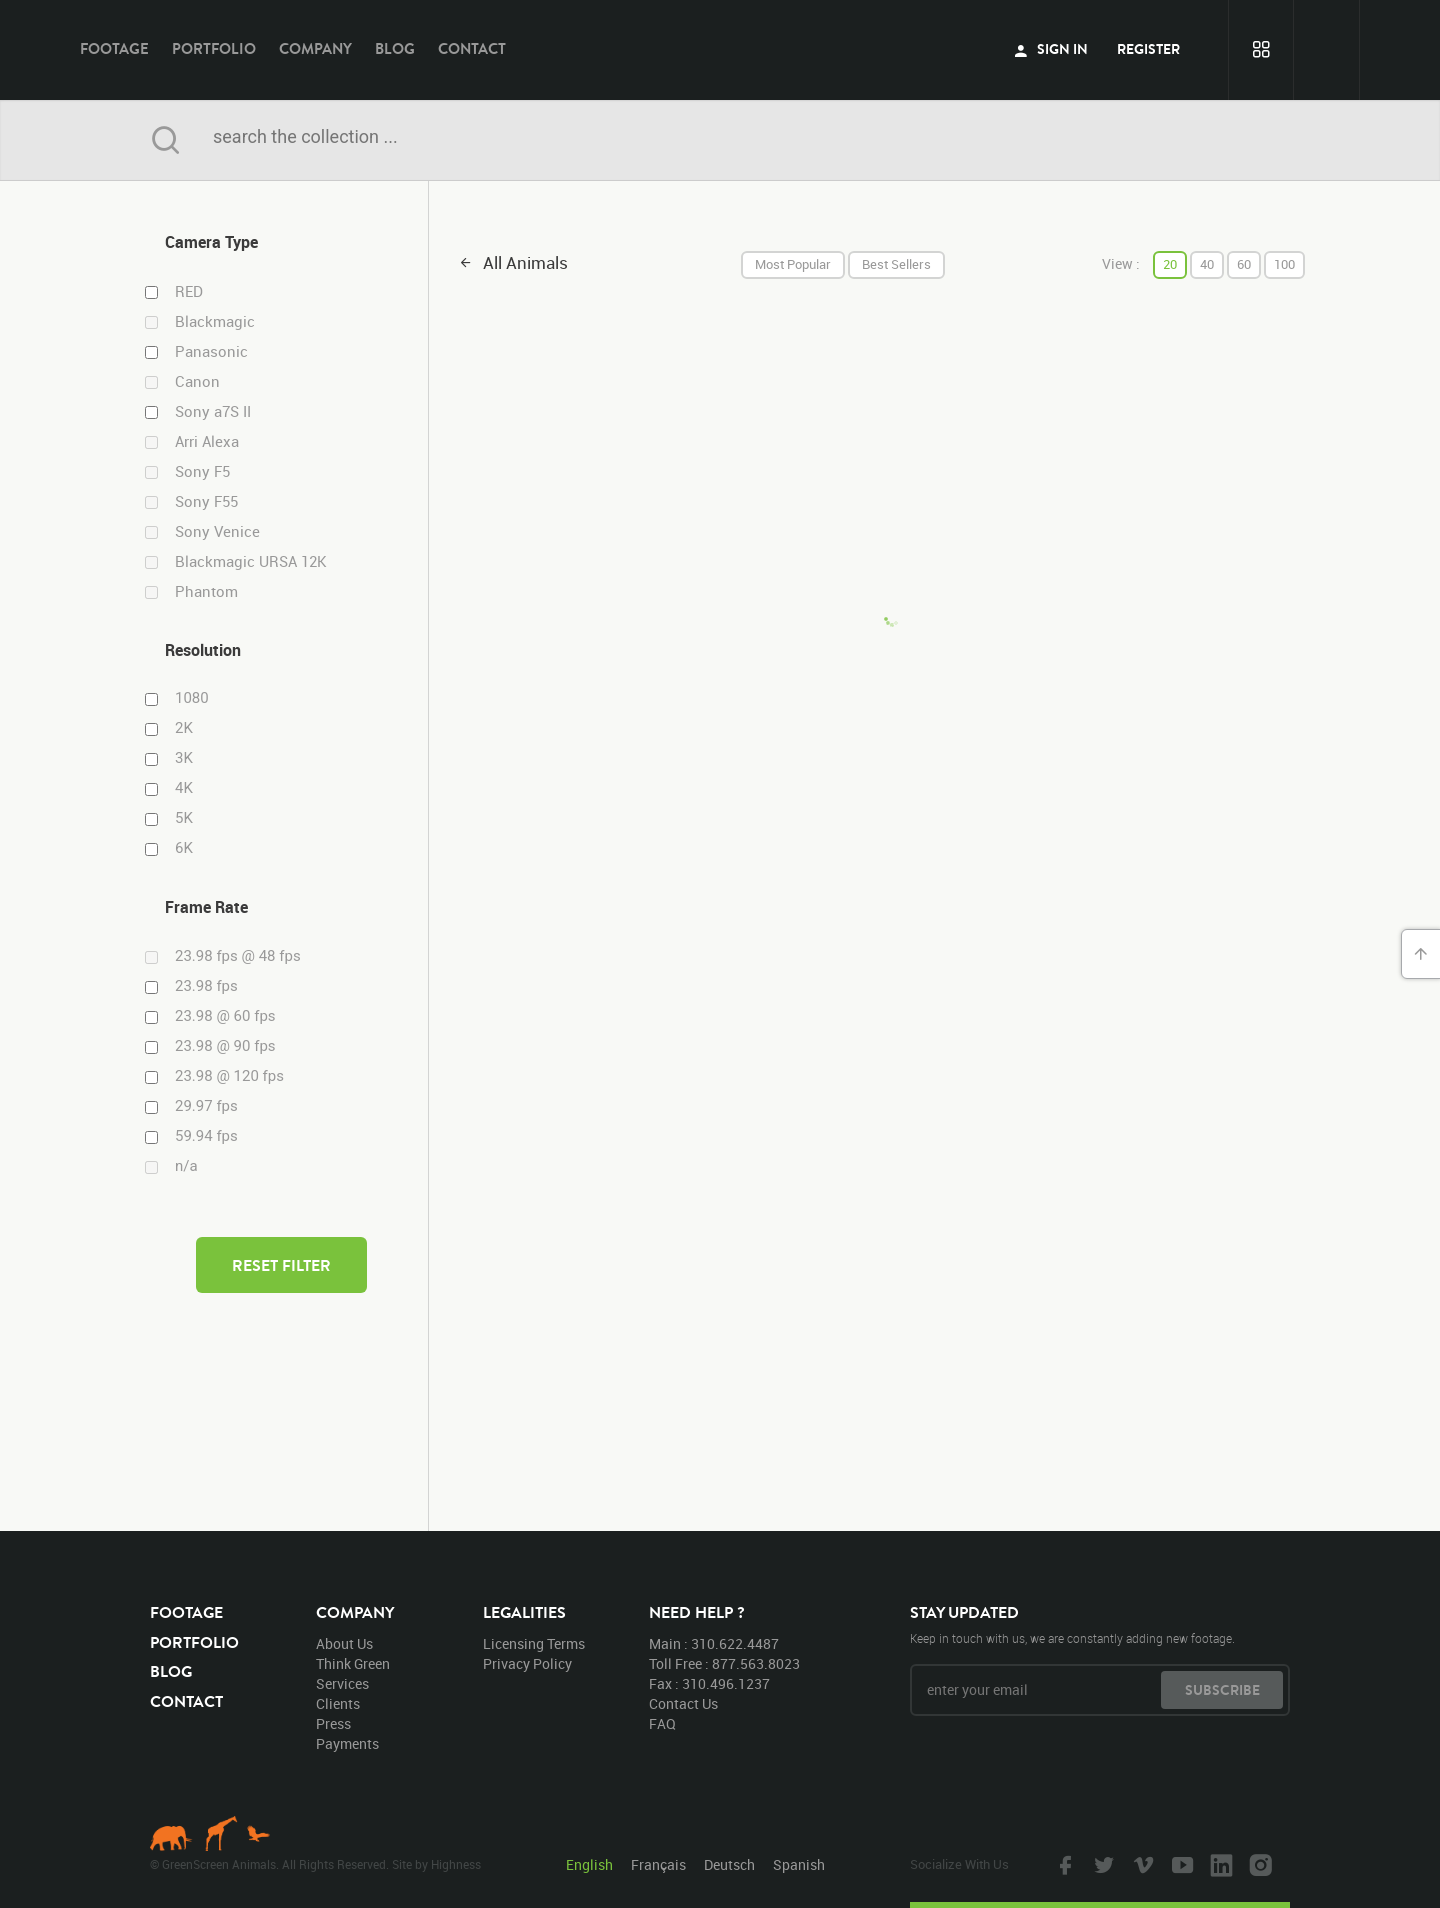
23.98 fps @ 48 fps (238, 956)
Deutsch (729, 1864)
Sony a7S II (213, 411)
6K (184, 848)
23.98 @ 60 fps (225, 1016)
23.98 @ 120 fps (229, 1076)
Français (658, 1864)
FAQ (662, 1723)
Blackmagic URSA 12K (251, 561)
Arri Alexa (207, 441)
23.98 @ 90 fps (225, 1046)
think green (353, 1663)
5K (184, 818)
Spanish (799, 1864)
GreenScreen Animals (720, 50)
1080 (192, 698)
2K (184, 728)
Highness (456, 1864)
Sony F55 (206, 501)
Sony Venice (217, 531)
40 (1207, 264)
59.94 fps (206, 1136)
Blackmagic (215, 321)
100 (1284, 264)
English (589, 1864)
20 (1170, 264)
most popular (793, 264)
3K (184, 758)
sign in (1051, 49)
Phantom (206, 591)
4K (184, 788)
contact (472, 48)
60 (1244, 264)
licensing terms (534, 1643)
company (315, 48)
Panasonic (211, 351)
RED (189, 291)
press (333, 1723)
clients (338, 1703)
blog (395, 48)
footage (114, 48)
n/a (186, 1166)
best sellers (896, 264)
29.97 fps (206, 1106)
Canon (197, 381)
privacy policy (527, 1663)
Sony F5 (202, 471)
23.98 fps (206, 986)
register (1148, 49)
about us (344, 1643)
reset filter (281, 1265)
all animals (525, 262)
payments (347, 1743)
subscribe (1222, 1690)
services (342, 1683)
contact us (683, 1703)
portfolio (214, 48)
